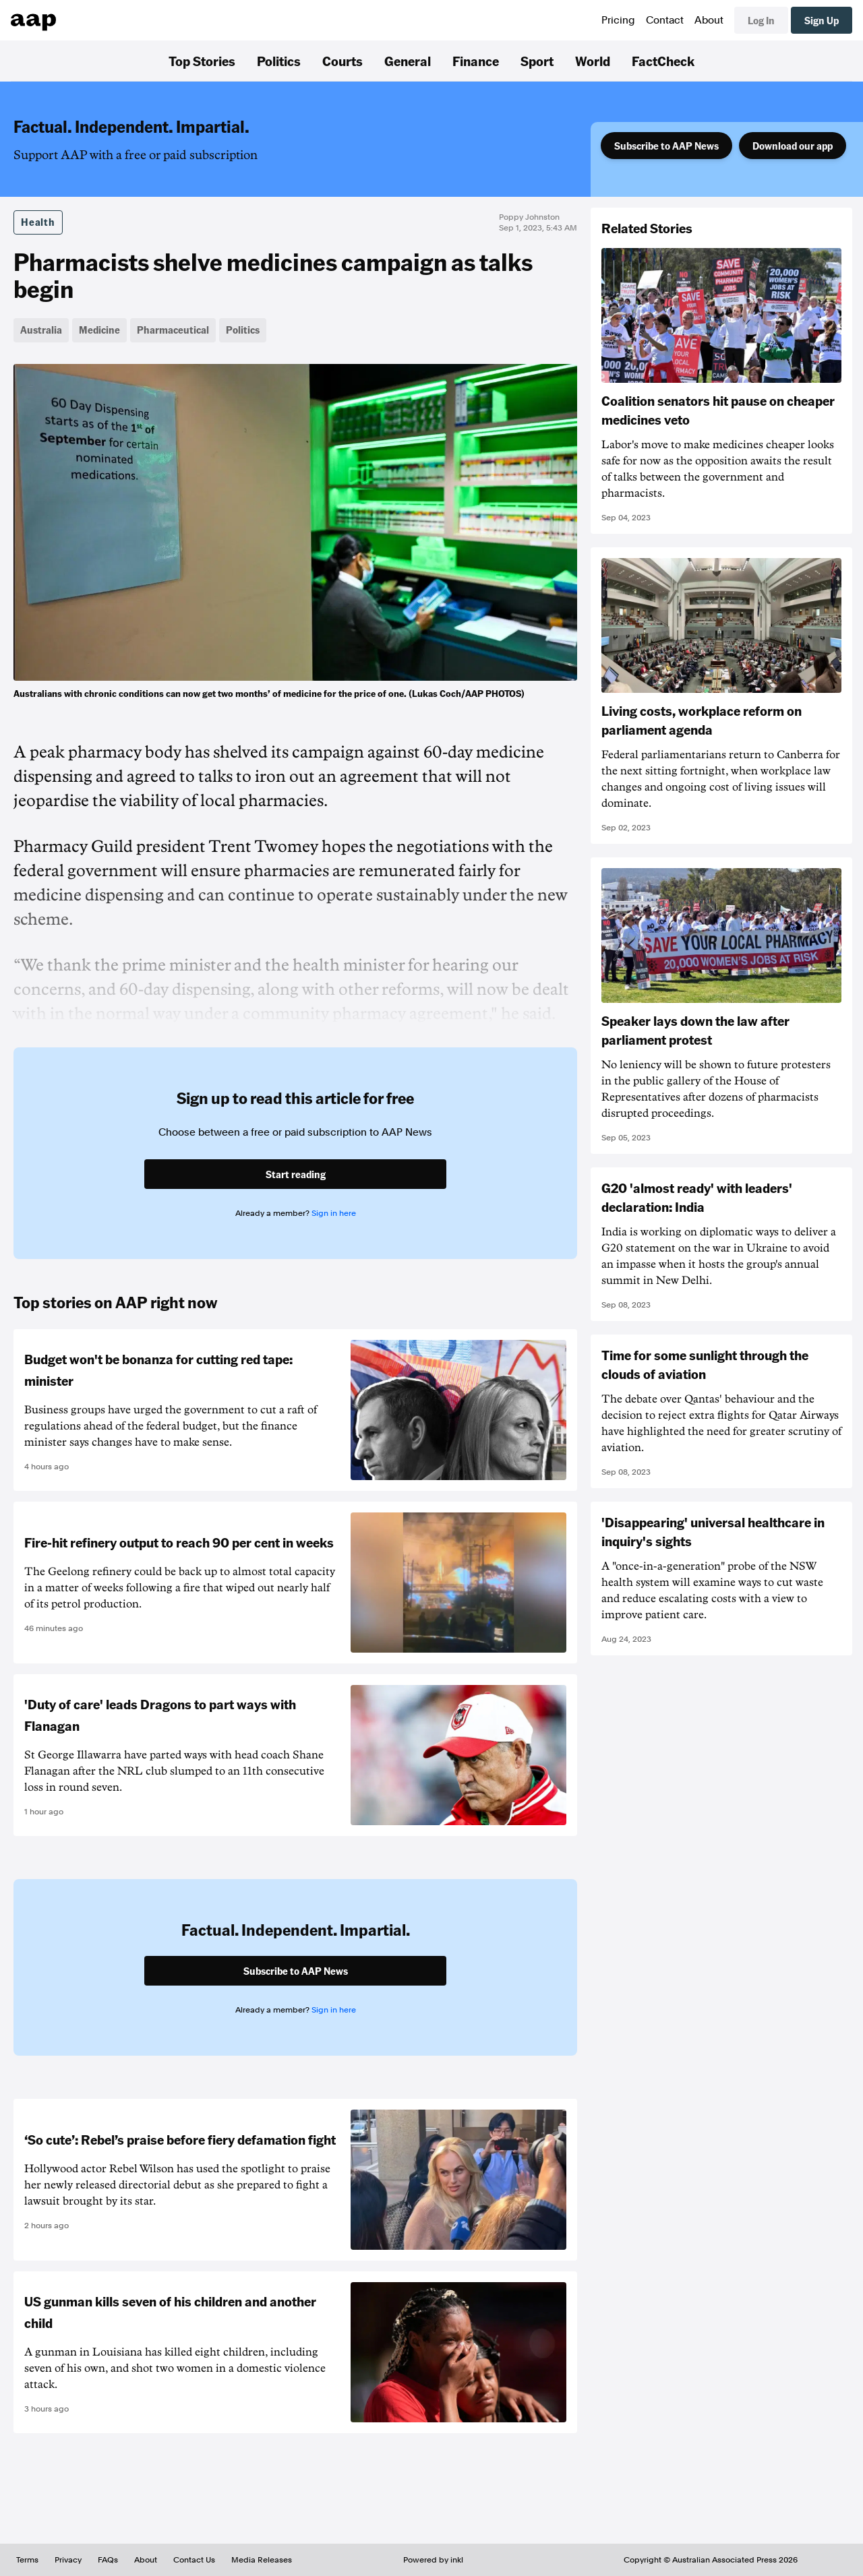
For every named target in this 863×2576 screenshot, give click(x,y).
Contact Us (194, 2560)
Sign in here (333, 1213)
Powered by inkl (433, 2560)
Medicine (99, 329)
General (407, 60)
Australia (41, 329)
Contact (665, 20)
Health (38, 221)
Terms (27, 2560)
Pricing (618, 20)
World (592, 60)
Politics (279, 60)
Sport (537, 60)
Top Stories (202, 60)
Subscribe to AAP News (666, 145)
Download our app (792, 145)
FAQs (108, 2560)
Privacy (68, 2560)
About (708, 20)
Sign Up (821, 20)
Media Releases (261, 2560)
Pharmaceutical (173, 329)
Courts (342, 60)
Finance (475, 60)
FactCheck (663, 60)
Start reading (296, 1174)
